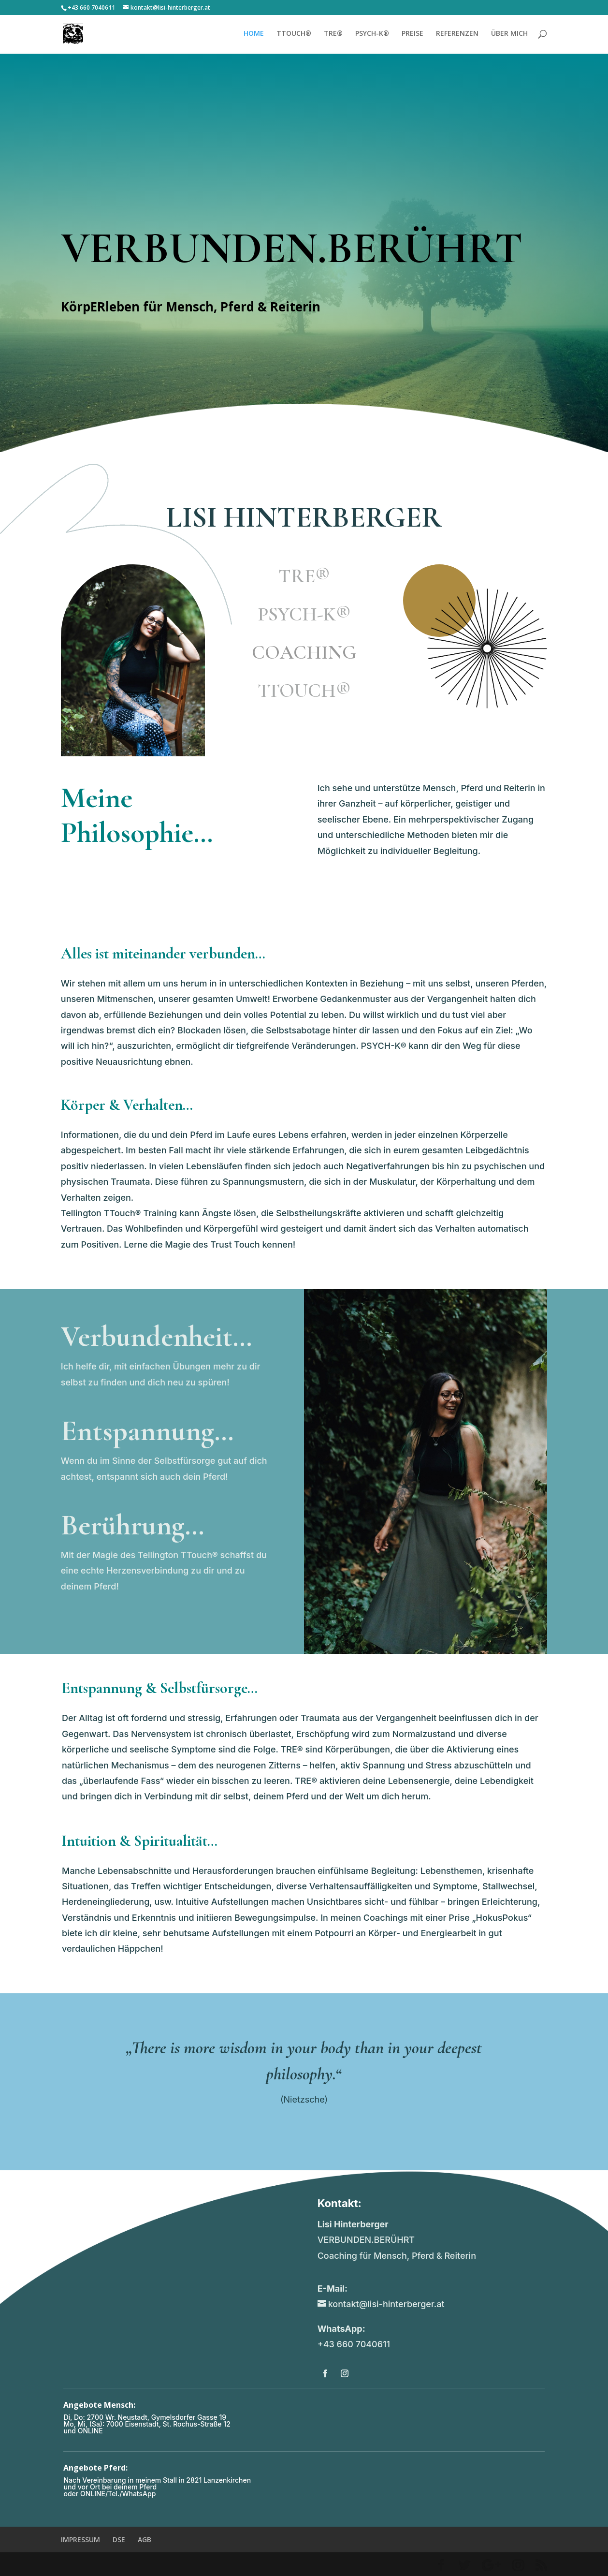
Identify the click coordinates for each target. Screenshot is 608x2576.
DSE (119, 2539)
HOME (254, 34)
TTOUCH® (293, 34)
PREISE (412, 34)
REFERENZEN (457, 34)
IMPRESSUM (80, 2539)
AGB (144, 2539)
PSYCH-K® (372, 34)
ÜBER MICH (509, 34)
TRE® (333, 34)
